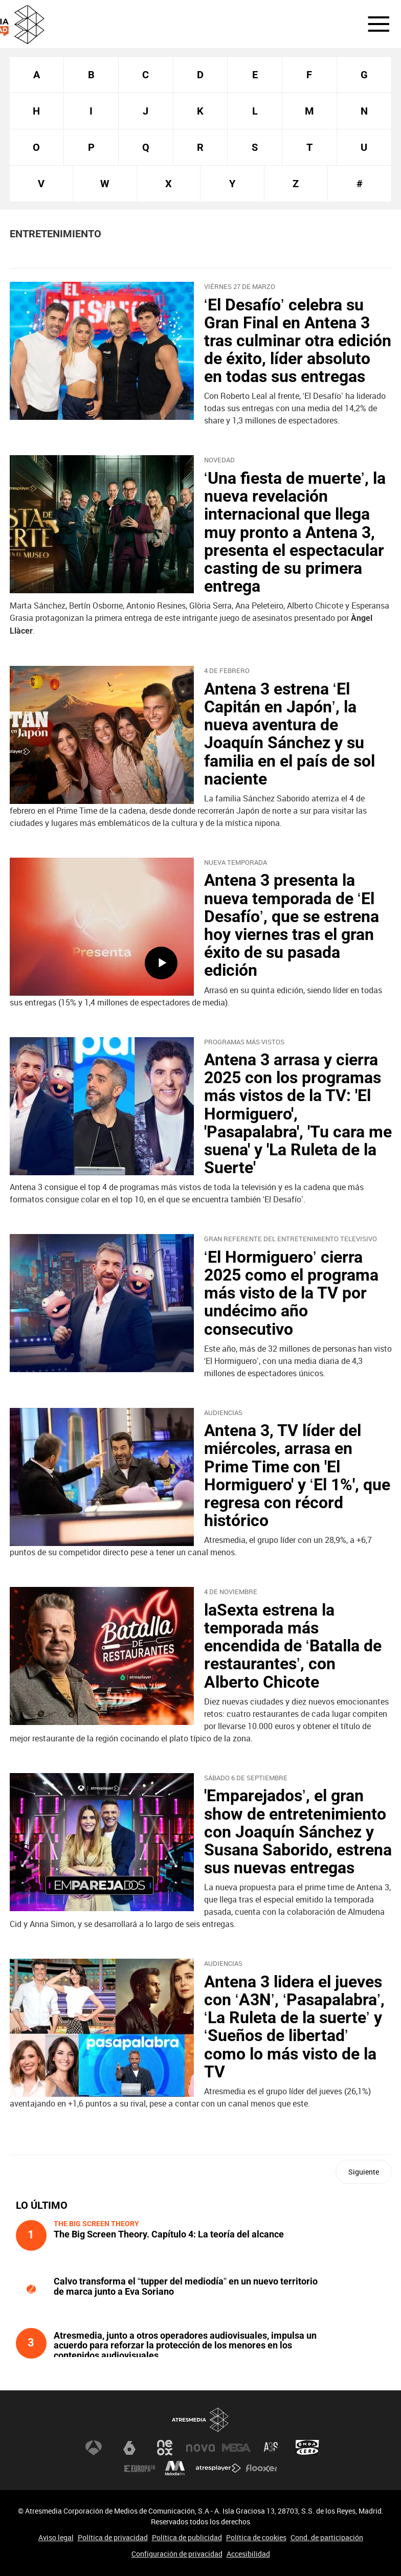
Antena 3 (93, 2447)
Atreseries (271, 2447)
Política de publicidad (187, 2537)
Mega (236, 2447)
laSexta (129, 2447)
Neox (164, 2447)
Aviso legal (56, 2537)
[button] (372, 24)
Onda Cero (307, 2447)
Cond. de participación (327, 2537)
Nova (200, 2447)
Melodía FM (175, 2468)
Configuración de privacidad (176, 2554)
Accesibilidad (248, 2554)
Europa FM (139, 2468)
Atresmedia (200, 2420)
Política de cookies (256, 2537)
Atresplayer (218, 2468)
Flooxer (261, 2468)
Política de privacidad (113, 2537)
